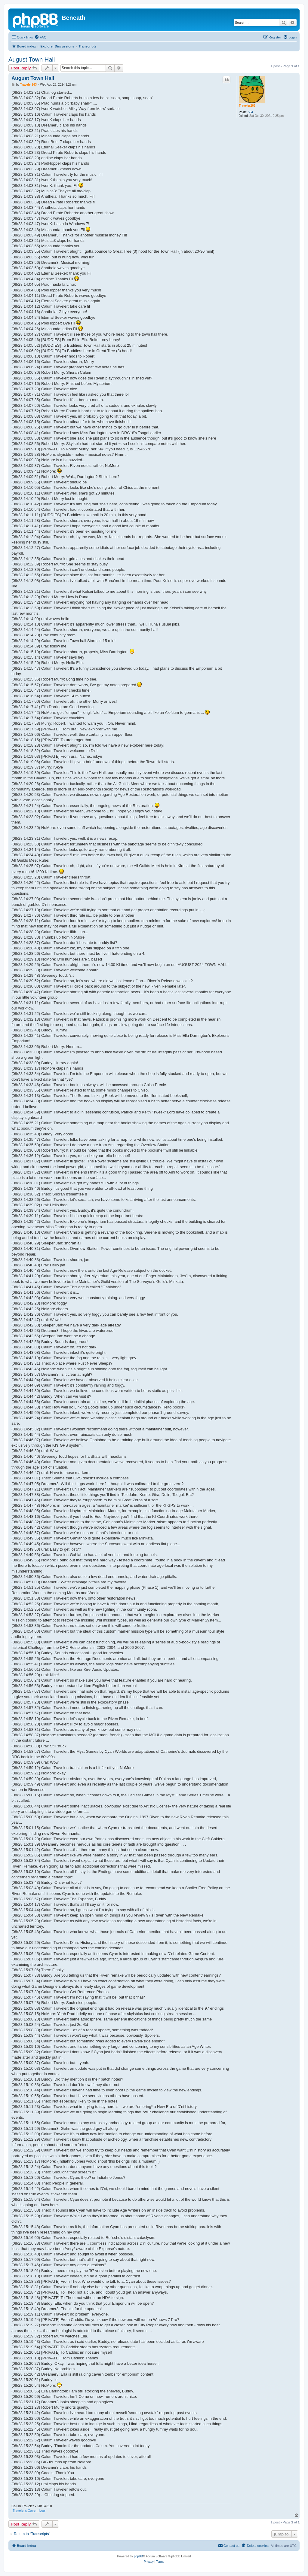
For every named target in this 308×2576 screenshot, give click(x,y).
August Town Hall (31, 59)
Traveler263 (247, 105)
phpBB (138, 2556)
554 (250, 112)
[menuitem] (40, 37)
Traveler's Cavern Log (29, 2510)
